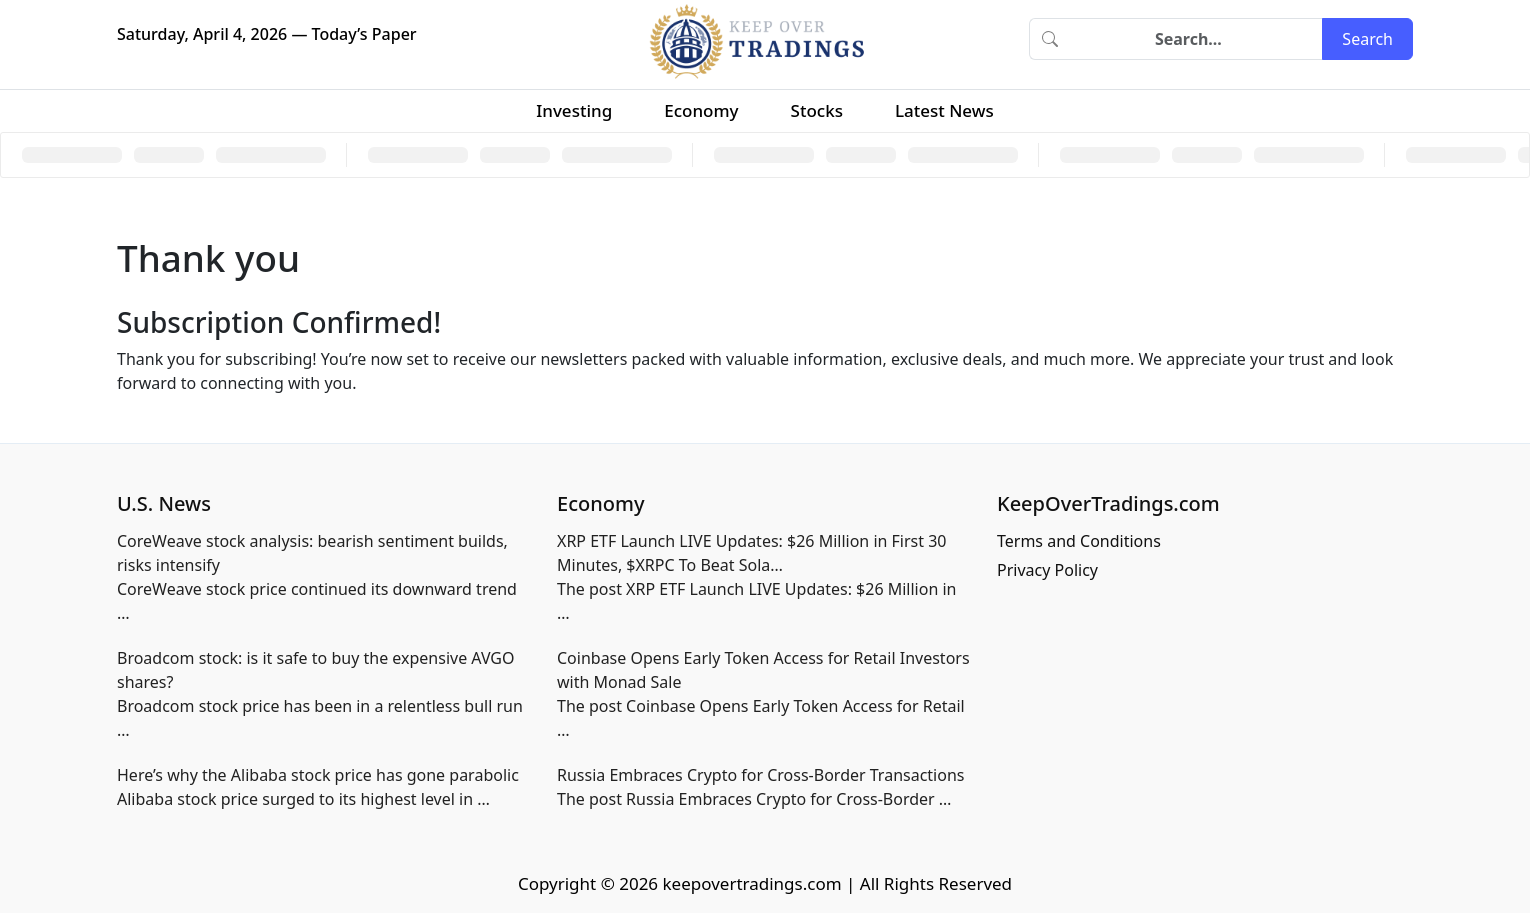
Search (1367, 39)
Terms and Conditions (1079, 541)
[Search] (1196, 39)
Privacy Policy (1047, 570)
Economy (701, 110)
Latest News (944, 110)
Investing (574, 110)
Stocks (817, 110)
